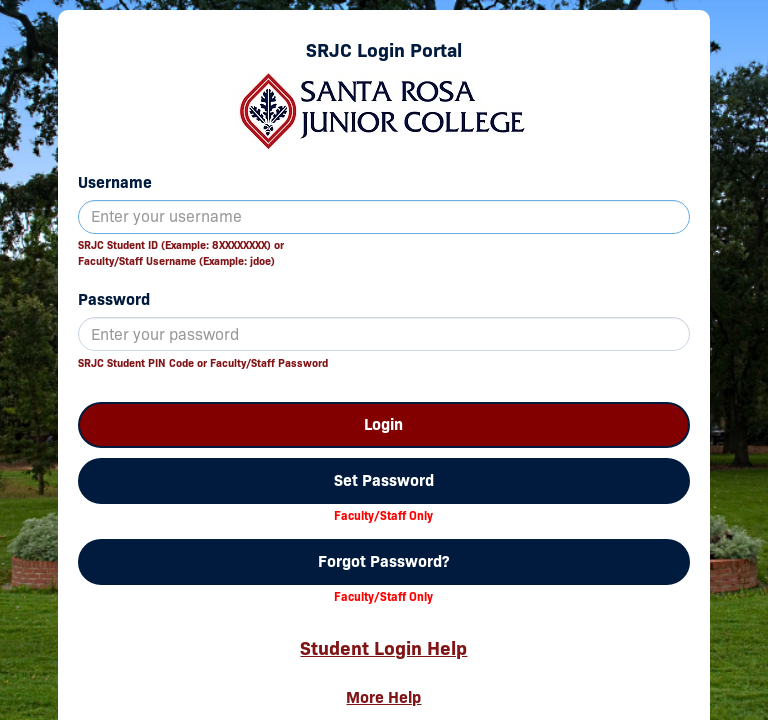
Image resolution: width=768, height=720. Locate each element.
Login (383, 424)
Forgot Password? (383, 561)
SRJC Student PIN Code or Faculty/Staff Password (203, 363)
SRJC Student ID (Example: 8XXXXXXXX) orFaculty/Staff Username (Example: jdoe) (181, 253)
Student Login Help (383, 648)
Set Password (384, 480)
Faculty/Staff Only (383, 515)
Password (114, 299)
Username (115, 182)
